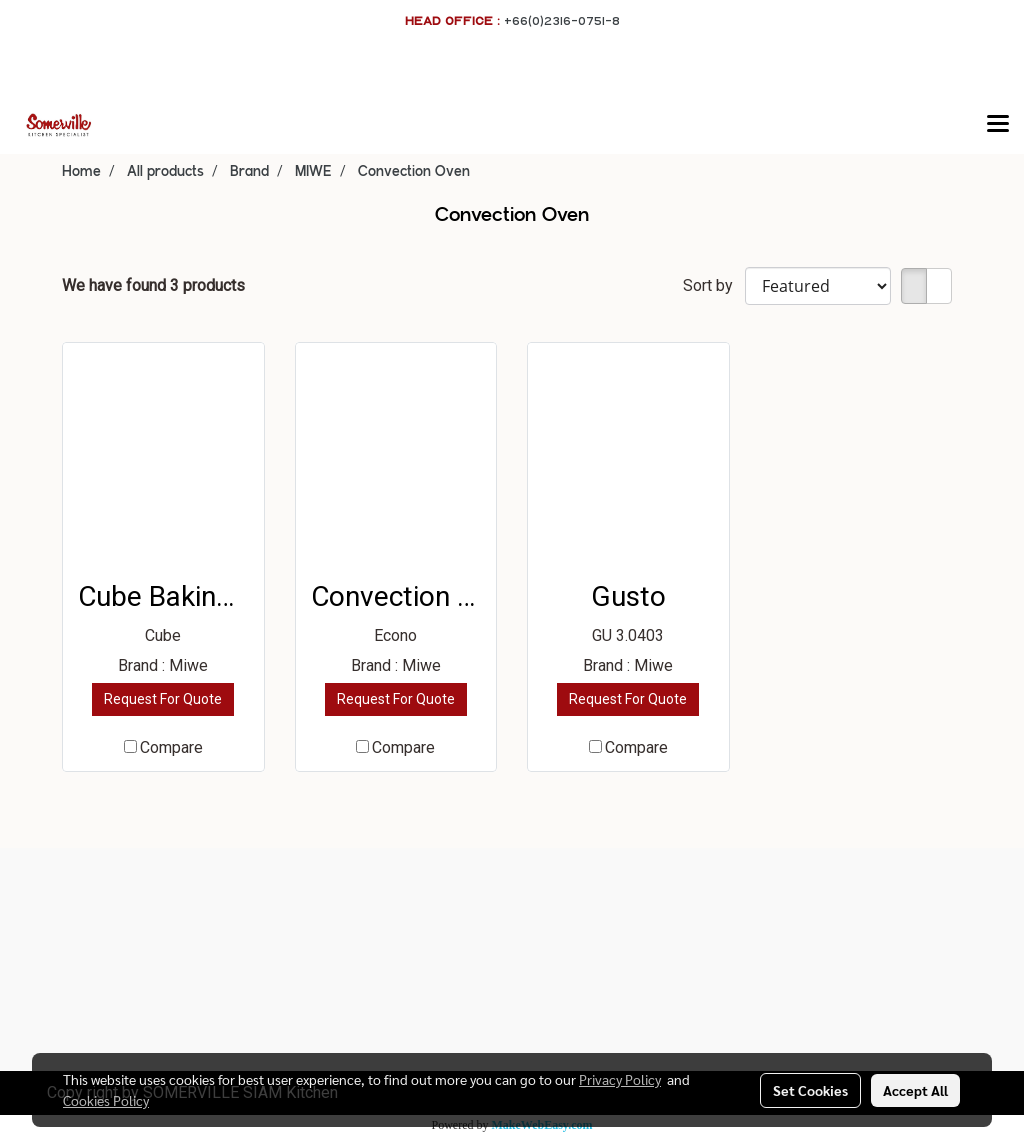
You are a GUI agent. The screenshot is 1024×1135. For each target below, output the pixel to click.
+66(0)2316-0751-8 (562, 20)
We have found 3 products (153, 285)
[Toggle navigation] (998, 125)
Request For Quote (163, 699)
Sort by (714, 285)
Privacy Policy (620, 1079)
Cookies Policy (106, 1100)
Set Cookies (810, 1090)
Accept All (915, 1090)
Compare (171, 747)
